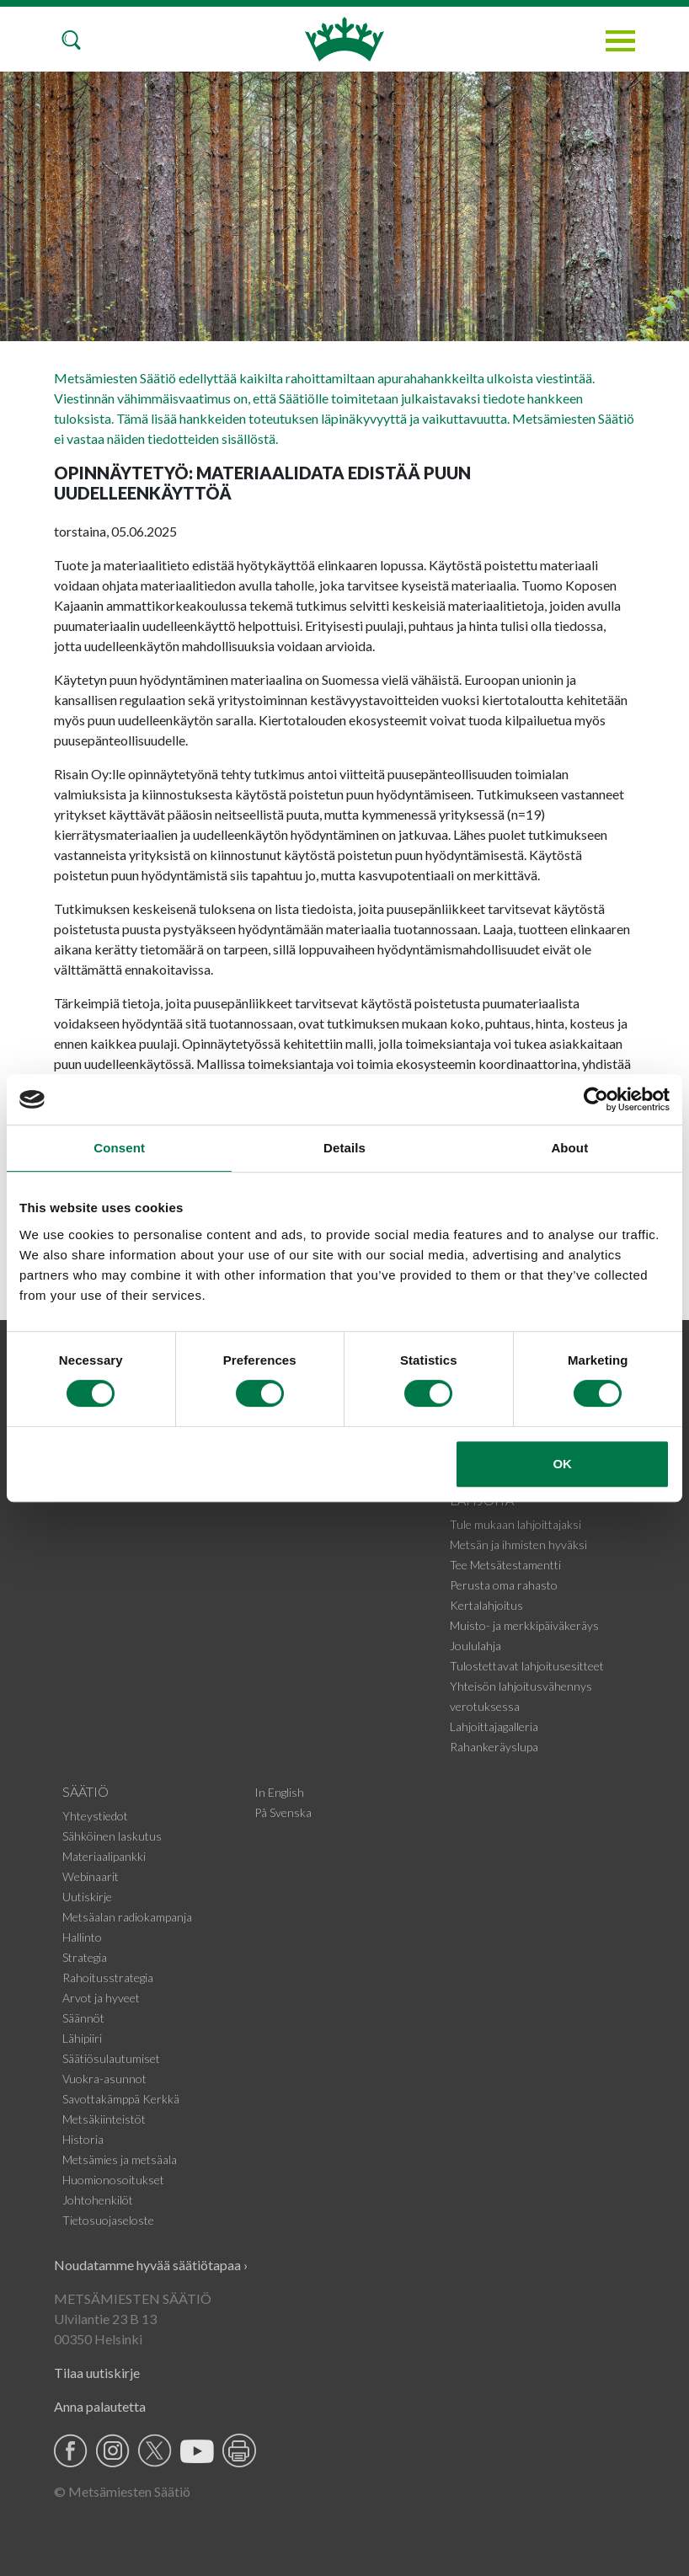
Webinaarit (90, 1876)
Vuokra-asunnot (104, 2078)
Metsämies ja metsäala (119, 2159)
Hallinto (82, 1937)
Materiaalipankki (104, 1856)
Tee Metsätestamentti (505, 1565)
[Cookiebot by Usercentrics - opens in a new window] (596, 1099)
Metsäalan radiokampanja (127, 1917)
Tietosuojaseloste (108, 2220)
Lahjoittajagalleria (494, 1726)
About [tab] (569, 1148)
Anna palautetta (100, 2406)
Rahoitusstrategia (107, 1977)
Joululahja (475, 1645)
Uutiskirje (87, 1896)
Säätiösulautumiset (111, 2058)
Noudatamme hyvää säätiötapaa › (151, 2265)
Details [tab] (344, 1148)
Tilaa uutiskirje (97, 2373)
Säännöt (83, 2018)
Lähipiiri (82, 2038)
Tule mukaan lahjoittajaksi (515, 1524)
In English (279, 1792)
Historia (83, 2139)
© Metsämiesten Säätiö (122, 2491)
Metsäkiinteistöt (104, 2119)
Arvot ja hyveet (101, 1998)
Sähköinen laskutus (112, 1836)
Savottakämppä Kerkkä (120, 2099)
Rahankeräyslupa (494, 1747)
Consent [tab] (119, 1148)
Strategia (84, 1957)
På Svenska (283, 1812)
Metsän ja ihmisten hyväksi (518, 1544)
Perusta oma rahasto (504, 1585)
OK (562, 1463)
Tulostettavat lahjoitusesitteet (527, 1666)
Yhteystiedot (95, 1816)
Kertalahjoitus (486, 1605)
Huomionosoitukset (113, 2179)
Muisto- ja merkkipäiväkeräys (524, 1625)
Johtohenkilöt (97, 2200)
